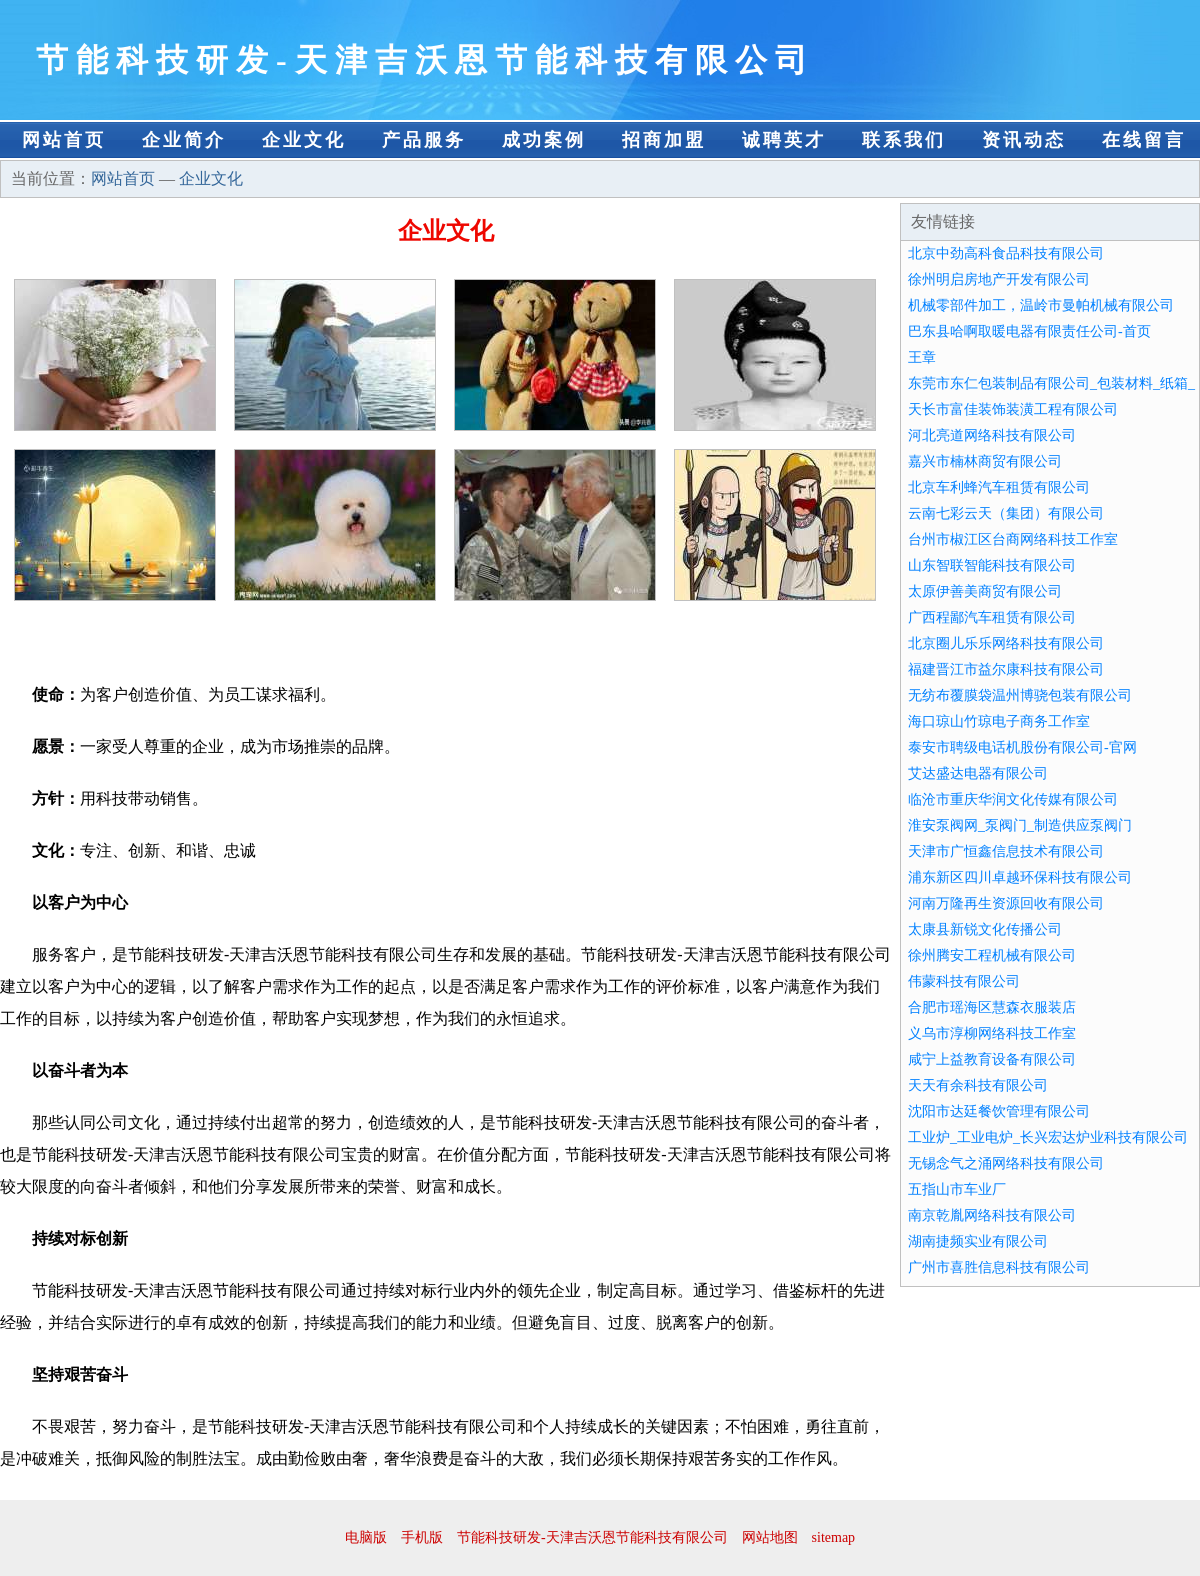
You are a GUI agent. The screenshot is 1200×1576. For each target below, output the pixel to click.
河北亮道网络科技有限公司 (992, 435)
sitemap (834, 1537)
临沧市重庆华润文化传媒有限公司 (1013, 799)
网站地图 (770, 1537)
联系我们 (904, 140)
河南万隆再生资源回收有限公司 (1006, 903)
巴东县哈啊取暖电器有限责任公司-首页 (1029, 331)
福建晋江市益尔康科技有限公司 (1006, 669)
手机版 (422, 1537)
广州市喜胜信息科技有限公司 (999, 1267)
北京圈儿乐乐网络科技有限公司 (1006, 643)
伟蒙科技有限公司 (964, 981)
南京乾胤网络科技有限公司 (992, 1215)
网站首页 (64, 140)
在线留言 (1144, 140)
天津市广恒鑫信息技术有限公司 (1006, 851)
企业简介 (184, 140)
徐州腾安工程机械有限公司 (992, 955)
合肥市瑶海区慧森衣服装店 (992, 1007)
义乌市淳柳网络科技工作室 (992, 1033)
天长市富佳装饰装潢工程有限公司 (1013, 409)
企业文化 (304, 140)
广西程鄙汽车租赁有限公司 (992, 617)
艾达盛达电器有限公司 (978, 773)
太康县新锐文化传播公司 (985, 929)
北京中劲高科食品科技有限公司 (1006, 253)
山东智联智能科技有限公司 (992, 565)
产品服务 (424, 140)
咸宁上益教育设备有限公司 (992, 1059)
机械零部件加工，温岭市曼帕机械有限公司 (1041, 305)
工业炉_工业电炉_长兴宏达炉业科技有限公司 (1048, 1137)
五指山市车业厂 (957, 1189)
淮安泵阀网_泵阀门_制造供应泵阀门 (1020, 825)
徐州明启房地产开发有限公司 (999, 279)
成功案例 (544, 140)
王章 (922, 357)
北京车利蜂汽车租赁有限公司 (999, 487)
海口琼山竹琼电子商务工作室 (999, 721)
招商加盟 (664, 140)
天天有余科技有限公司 (978, 1085)
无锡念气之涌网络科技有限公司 (1006, 1163)
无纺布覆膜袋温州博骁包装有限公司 (1020, 695)
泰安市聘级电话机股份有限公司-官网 (1022, 747)
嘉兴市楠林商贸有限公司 (985, 461)
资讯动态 (1024, 140)
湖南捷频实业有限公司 (978, 1241)
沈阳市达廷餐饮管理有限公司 (999, 1111)
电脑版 (366, 1537)
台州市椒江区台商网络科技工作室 (1013, 539)
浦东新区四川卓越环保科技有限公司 (1020, 877)
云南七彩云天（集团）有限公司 (1006, 513)
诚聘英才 (784, 140)
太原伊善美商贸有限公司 (985, 591)
